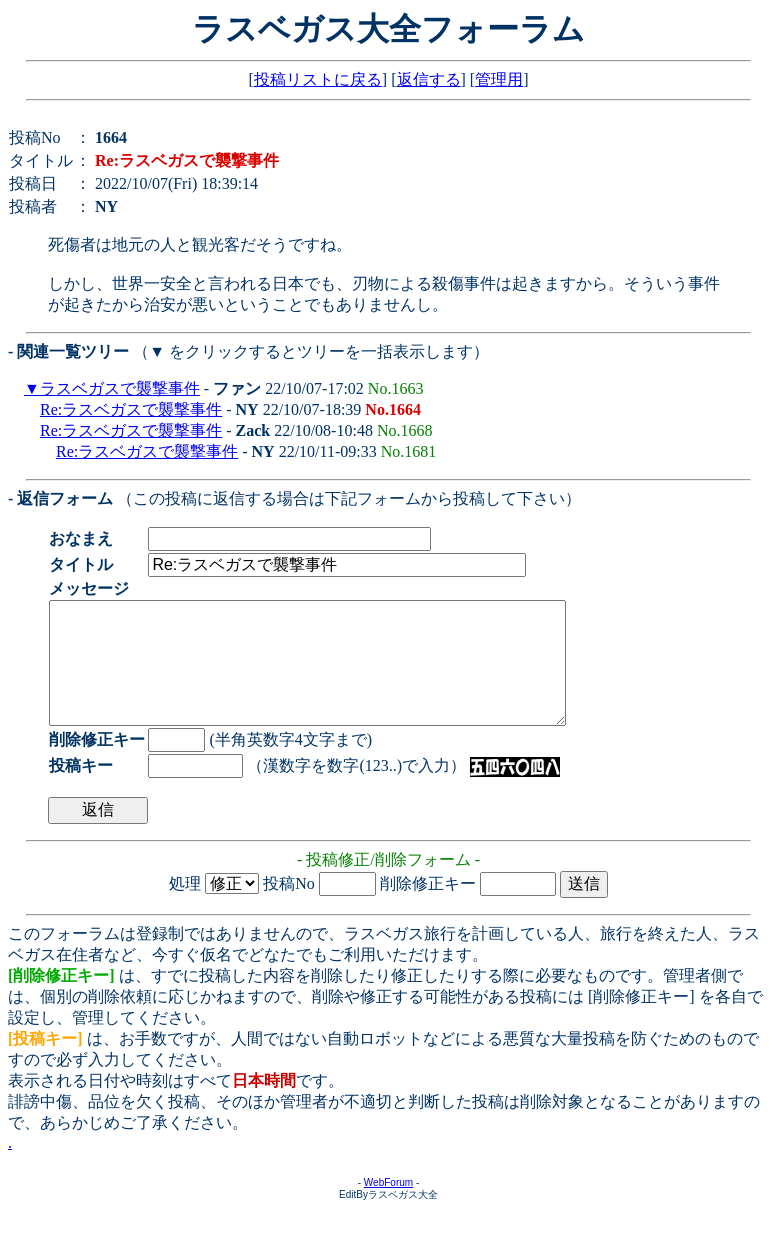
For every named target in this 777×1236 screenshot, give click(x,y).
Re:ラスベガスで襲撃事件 (131, 409)
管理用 (499, 79)
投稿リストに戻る (318, 79)
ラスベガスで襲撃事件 (120, 388)
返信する (429, 79)
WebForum (388, 1206)
